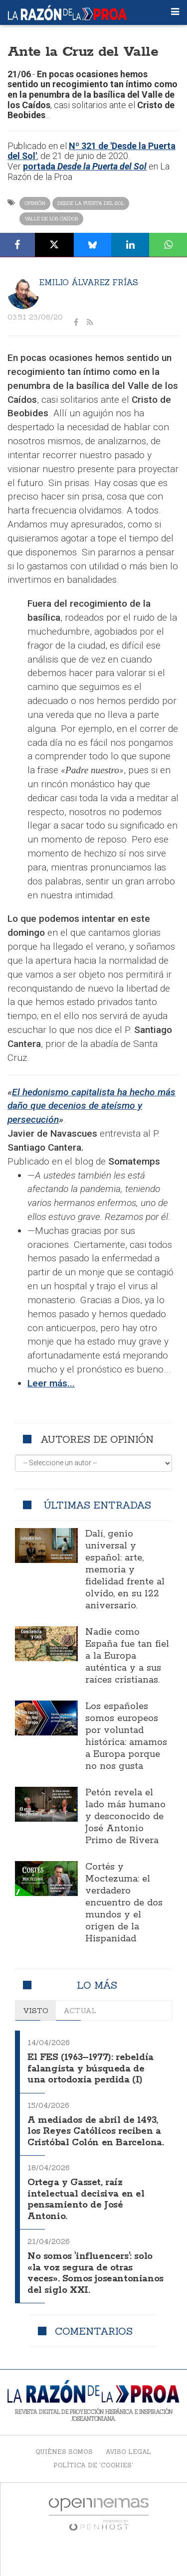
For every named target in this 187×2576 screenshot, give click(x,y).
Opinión (34, 203)
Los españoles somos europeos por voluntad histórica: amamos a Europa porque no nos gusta (126, 1736)
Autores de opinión (97, 1439)
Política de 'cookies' (93, 2465)
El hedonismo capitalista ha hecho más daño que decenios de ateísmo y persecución (91, 1106)
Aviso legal (128, 2451)
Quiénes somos (64, 2451)
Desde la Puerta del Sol (90, 203)
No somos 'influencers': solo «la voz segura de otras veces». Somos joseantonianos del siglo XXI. (95, 2273)
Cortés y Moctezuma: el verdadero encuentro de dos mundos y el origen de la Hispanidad (124, 1903)
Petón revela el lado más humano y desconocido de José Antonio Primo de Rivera (125, 1817)
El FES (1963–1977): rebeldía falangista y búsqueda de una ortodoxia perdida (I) (90, 2069)
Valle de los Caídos (51, 218)
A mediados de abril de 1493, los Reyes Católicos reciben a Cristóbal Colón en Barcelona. (95, 2131)
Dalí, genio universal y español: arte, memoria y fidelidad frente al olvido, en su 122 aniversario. (125, 1570)
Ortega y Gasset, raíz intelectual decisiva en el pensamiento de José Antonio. (86, 2200)
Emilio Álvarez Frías (88, 282)
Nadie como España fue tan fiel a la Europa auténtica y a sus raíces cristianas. (127, 1656)
